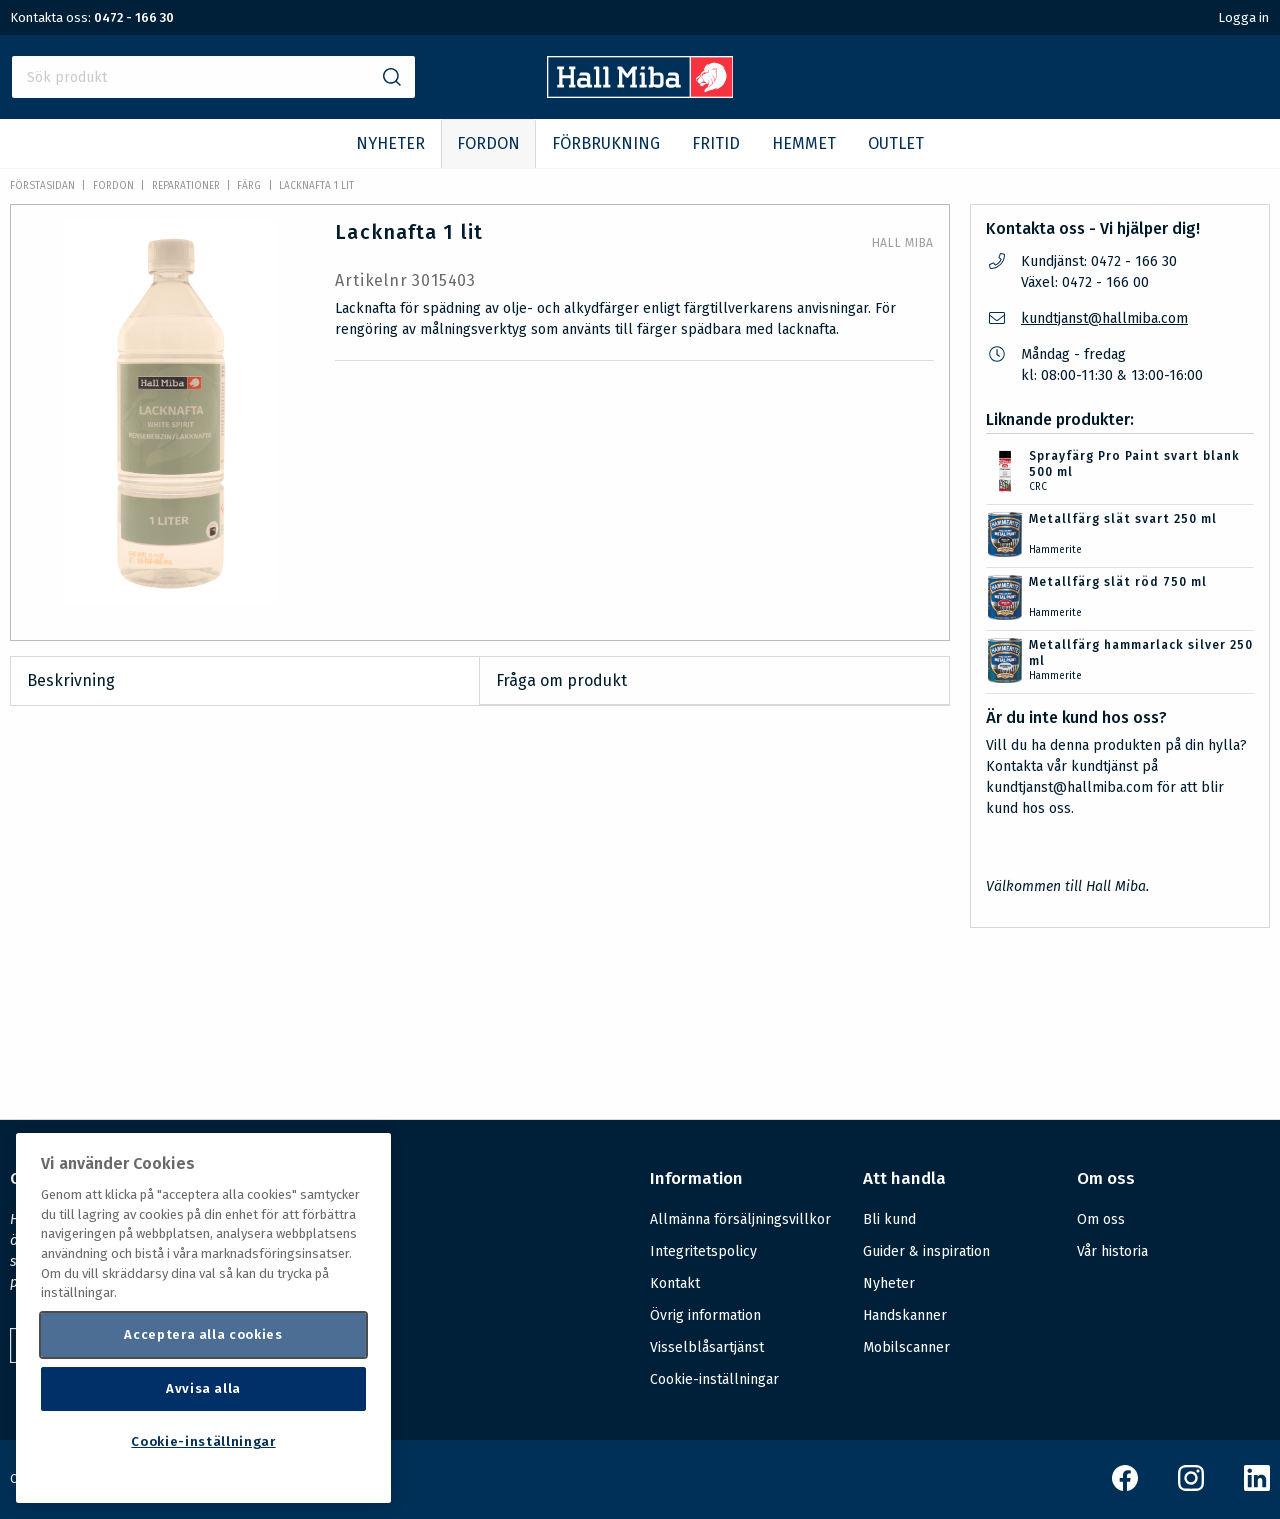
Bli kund (889, 1219)
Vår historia (1112, 1251)
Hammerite (1055, 550)
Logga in (1243, 17)
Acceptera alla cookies (203, 1334)
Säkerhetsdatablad (567, 1062)
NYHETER (390, 143)
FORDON (488, 143)
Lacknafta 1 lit (316, 186)
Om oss (1101, 1219)
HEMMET (804, 143)
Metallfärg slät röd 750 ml (1118, 582)
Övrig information (705, 1315)
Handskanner (905, 1315)
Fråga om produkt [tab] (561, 680)
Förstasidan (42, 186)
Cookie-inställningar (714, 1380)
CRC (1038, 487)
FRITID (716, 143)
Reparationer (186, 186)
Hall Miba (903, 243)
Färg (249, 186)
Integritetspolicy (703, 1251)
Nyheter (889, 1283)
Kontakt (675, 1283)
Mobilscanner (906, 1347)
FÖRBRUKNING (606, 143)
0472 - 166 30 (134, 17)
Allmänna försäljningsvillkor (740, 1219)
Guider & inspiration (926, 1251)
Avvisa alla (203, 1388)
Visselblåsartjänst (707, 1347)
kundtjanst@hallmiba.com (1104, 318)
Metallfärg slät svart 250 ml (1123, 519)
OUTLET (896, 143)
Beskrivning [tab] (71, 680)
